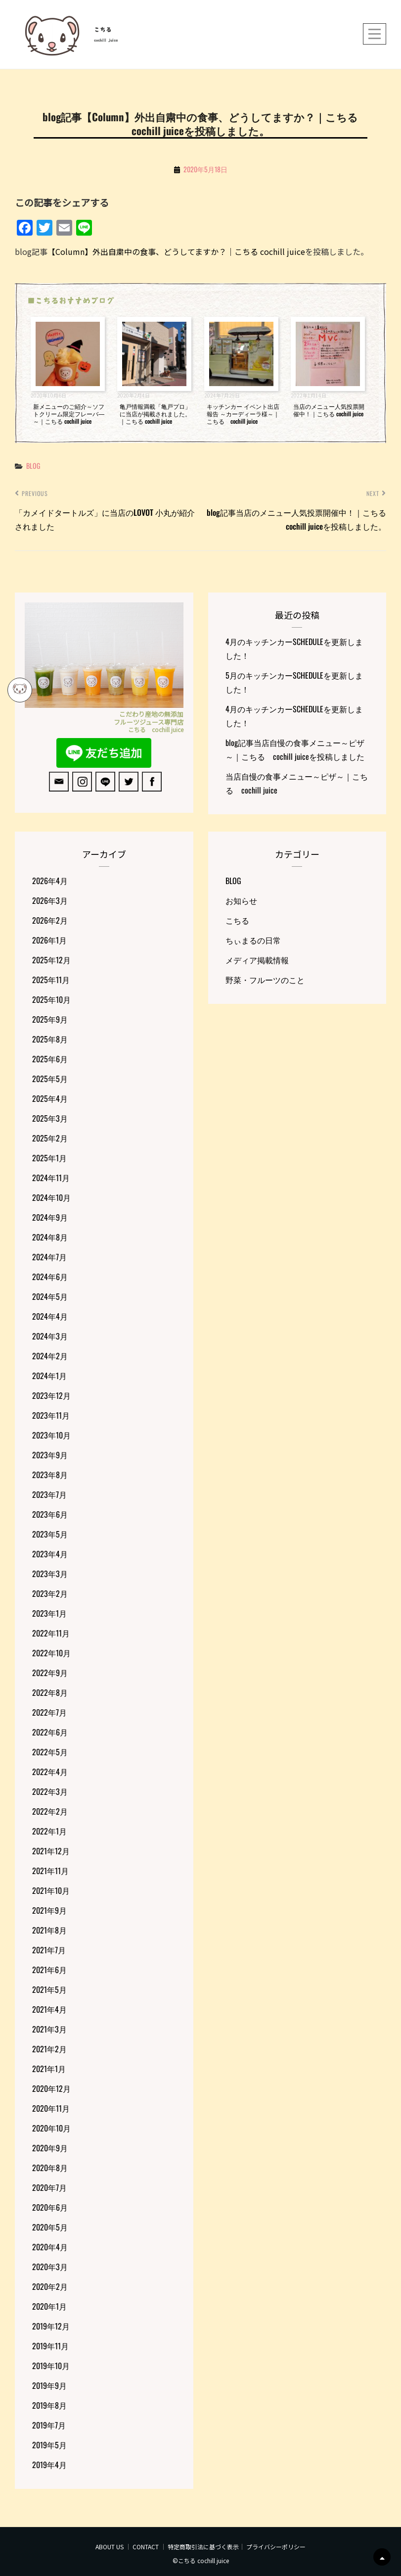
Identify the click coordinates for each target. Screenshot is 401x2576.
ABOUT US (109, 2546)
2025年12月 (51, 960)
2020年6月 (50, 2207)
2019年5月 (49, 2445)
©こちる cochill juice (201, 2560)
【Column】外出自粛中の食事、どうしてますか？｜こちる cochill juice (176, 251)
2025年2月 (50, 1138)
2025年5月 (50, 1079)
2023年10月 (51, 1435)
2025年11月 (51, 980)
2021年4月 (49, 2009)
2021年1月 (49, 2069)
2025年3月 (50, 1118)
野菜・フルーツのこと (265, 980)
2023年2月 (50, 1593)
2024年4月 (50, 1316)
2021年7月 (49, 1950)
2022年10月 (51, 1653)
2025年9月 (50, 1019)
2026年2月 (50, 920)
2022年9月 (50, 1673)
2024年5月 (50, 1296)
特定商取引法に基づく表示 (203, 2546)
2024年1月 (49, 1376)
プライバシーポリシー (276, 2546)
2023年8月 (50, 1475)
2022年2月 (50, 1811)
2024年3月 (50, 1336)
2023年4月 (50, 1554)
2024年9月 (50, 1217)
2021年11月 (50, 1871)
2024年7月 (49, 1257)
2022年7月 (49, 1712)
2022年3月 (50, 1791)
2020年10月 (51, 2128)
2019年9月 (49, 2385)
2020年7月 (49, 2187)
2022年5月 (50, 1752)
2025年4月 (50, 1098)
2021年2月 (49, 2049)
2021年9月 (49, 1910)
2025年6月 (50, 1059)
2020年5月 (50, 2227)
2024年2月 (50, 1356)
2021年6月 (49, 1970)
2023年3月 (50, 1574)
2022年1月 (49, 1831)
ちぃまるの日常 (253, 940)
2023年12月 (51, 1395)
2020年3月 (50, 2267)
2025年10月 (51, 999)
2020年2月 (50, 2286)
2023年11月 (51, 1415)
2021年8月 (49, 1930)
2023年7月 (49, 1494)
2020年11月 (51, 2108)
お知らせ (241, 900)
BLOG (33, 465)
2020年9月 (50, 2148)
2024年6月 (50, 1277)
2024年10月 (51, 1197)
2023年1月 (49, 1613)
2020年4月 (50, 2247)
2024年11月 (51, 1178)
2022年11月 (51, 1633)
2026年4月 (50, 881)
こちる (103, 30)
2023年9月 (50, 1455)
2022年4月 (50, 1772)
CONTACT (146, 2546)
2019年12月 (51, 2326)
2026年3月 (50, 900)
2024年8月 (50, 1237)
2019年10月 (51, 2366)
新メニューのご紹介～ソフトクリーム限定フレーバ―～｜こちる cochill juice (68, 413)
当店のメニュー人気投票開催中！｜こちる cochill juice (328, 410)
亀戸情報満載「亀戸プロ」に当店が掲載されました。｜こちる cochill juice (155, 413)
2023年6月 (50, 1514)
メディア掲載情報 (257, 960)
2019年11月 (50, 2346)
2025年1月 (49, 1158)
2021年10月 (51, 1890)
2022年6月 (50, 1732)
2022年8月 (50, 1692)
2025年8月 (50, 1039)
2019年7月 (49, 2425)
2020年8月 (50, 2168)
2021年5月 (49, 1989)
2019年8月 (49, 2405)
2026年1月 (49, 940)
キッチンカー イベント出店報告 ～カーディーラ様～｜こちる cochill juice (243, 413)
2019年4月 (49, 2465)
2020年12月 (51, 2088)
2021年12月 (51, 1851)
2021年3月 (49, 2029)
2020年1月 (49, 2306)
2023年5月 (50, 1534)
